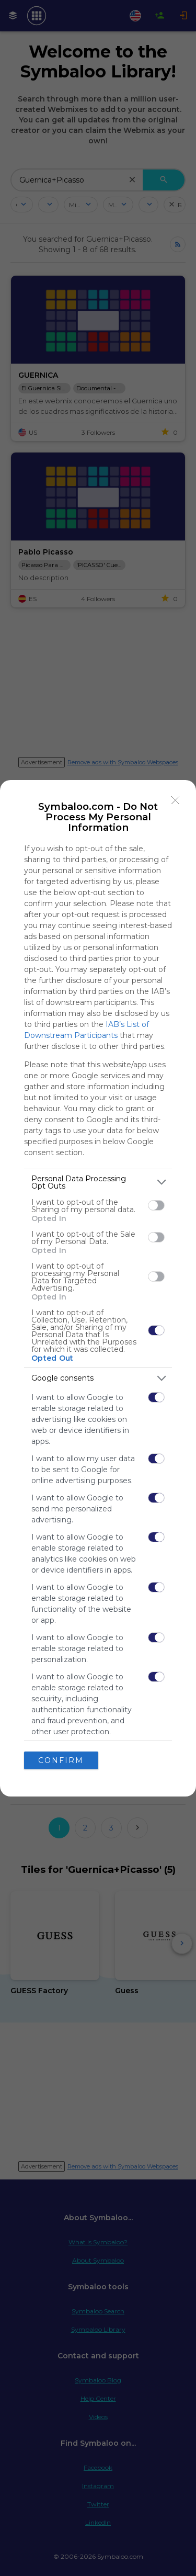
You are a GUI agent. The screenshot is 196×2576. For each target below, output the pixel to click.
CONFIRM (61, 1760)
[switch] (156, 1205)
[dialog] (98, 1288)
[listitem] (98, 1182)
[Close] (176, 800)
